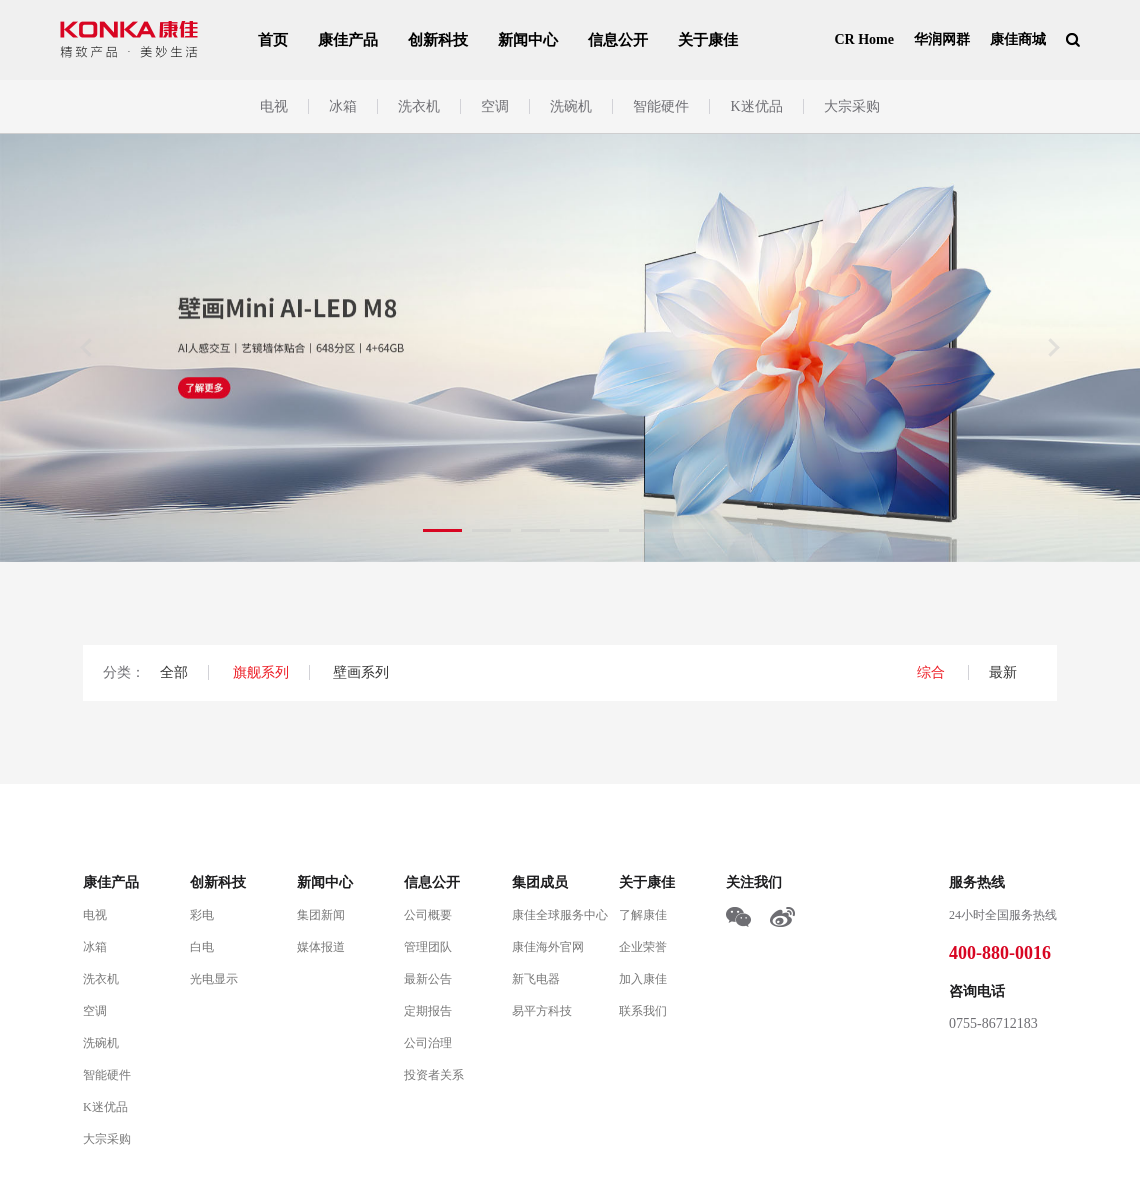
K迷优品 (756, 106)
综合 (933, 672)
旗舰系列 (261, 672)
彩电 (202, 915)
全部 (174, 672)
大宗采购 (852, 106)
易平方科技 (542, 1011)
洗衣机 (419, 106)
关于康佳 (708, 40)
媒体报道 (321, 947)
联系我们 (643, 1011)
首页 (273, 40)
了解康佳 (643, 915)
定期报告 (428, 1011)
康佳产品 (348, 40)
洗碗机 (571, 106)
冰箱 (343, 106)
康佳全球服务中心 (560, 915)
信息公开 (618, 40)
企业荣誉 (643, 947)
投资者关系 (434, 1075)
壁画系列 (361, 672)
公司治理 (428, 1043)
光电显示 (214, 979)
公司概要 (428, 915)
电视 (274, 106)
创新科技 (438, 40)
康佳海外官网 (548, 947)
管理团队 (428, 947)
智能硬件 (661, 106)
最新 (1003, 672)
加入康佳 (643, 979)
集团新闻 (321, 915)
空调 (495, 106)
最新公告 (428, 979)
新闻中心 (528, 40)
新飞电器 (536, 979)
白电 (202, 947)
